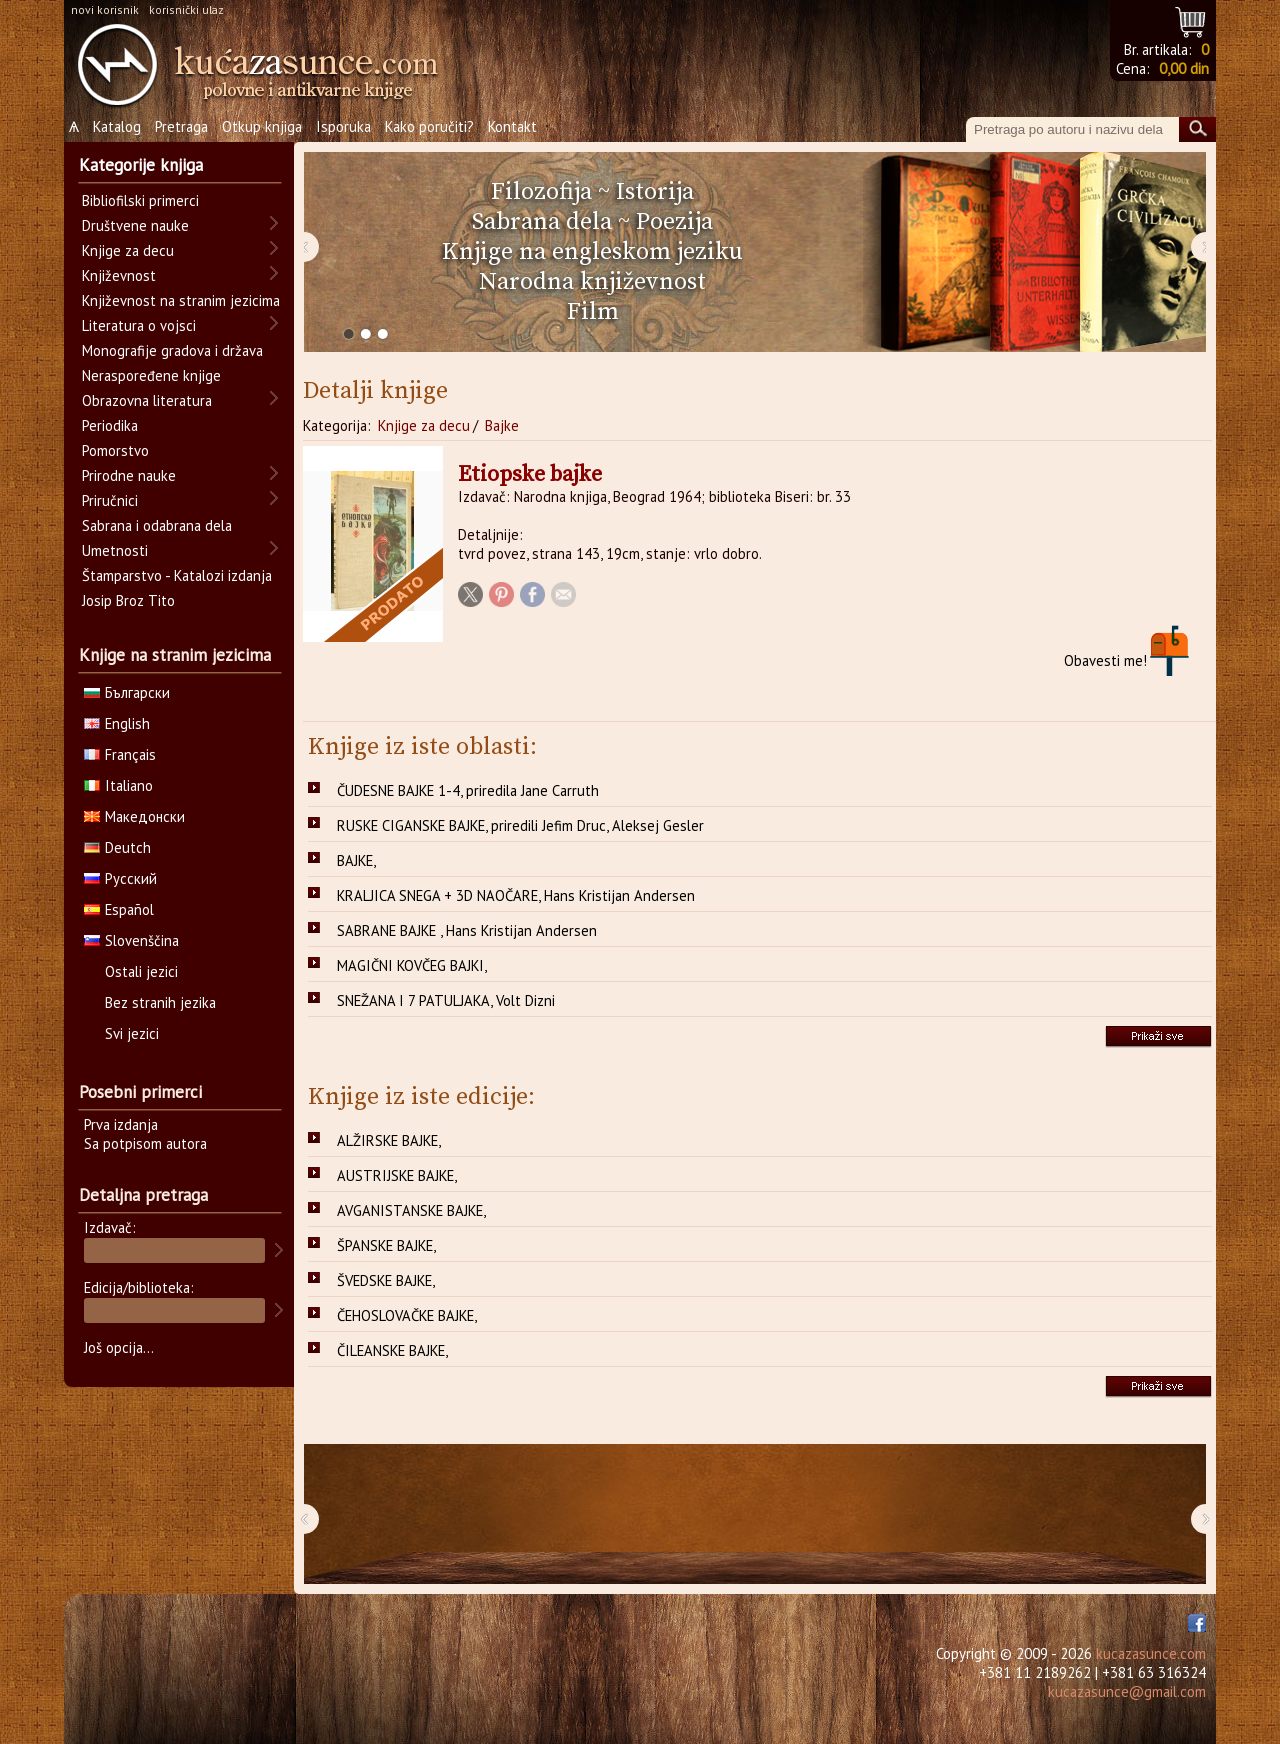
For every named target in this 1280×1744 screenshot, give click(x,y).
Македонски (134, 816)
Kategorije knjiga (141, 165)
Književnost (119, 275)
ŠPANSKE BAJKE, (386, 1245)
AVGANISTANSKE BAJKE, (411, 1210)
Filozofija (541, 192)
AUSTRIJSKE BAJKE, (397, 1175)
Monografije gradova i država (172, 350)
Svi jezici (132, 1033)
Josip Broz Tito (128, 600)
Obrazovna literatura (147, 400)
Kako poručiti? (429, 126)
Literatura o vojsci (139, 325)
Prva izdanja (121, 1124)
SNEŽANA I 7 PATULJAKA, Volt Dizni (446, 1000)
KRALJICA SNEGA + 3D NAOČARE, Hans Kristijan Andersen (516, 895)
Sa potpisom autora (145, 1143)
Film (593, 312)
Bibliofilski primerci (140, 200)
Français (120, 754)
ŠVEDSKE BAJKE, (386, 1280)
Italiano (118, 785)
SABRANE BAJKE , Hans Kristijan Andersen (467, 930)
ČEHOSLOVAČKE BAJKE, (407, 1315)
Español (119, 909)
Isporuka (343, 126)
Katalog (117, 126)
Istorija (655, 192)
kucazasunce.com (1151, 1653)
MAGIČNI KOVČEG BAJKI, (412, 965)
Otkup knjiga (262, 126)
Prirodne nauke (129, 475)
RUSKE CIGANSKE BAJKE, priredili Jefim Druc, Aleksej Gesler (520, 825)
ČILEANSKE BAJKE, (392, 1350)
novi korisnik (105, 9)
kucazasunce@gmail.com (1127, 1691)
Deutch (117, 847)
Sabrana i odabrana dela (157, 525)
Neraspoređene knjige (151, 375)
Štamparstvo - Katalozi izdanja (177, 575)
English (117, 723)
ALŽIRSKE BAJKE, (389, 1140)
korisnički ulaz (186, 9)
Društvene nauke (135, 225)
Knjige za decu (424, 425)
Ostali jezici (141, 971)
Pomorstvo (115, 450)
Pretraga (181, 126)
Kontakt (512, 126)
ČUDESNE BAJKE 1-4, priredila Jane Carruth (468, 790)
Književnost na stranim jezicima (181, 300)
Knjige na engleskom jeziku (592, 252)
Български (127, 692)
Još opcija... (119, 1347)
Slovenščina (131, 940)
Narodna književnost (592, 282)
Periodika (110, 425)
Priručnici (110, 500)
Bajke (502, 425)
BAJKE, (356, 860)
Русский (120, 878)
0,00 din (1184, 68)
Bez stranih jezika (160, 1002)
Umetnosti (115, 550)
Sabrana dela (542, 222)
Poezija (674, 222)
